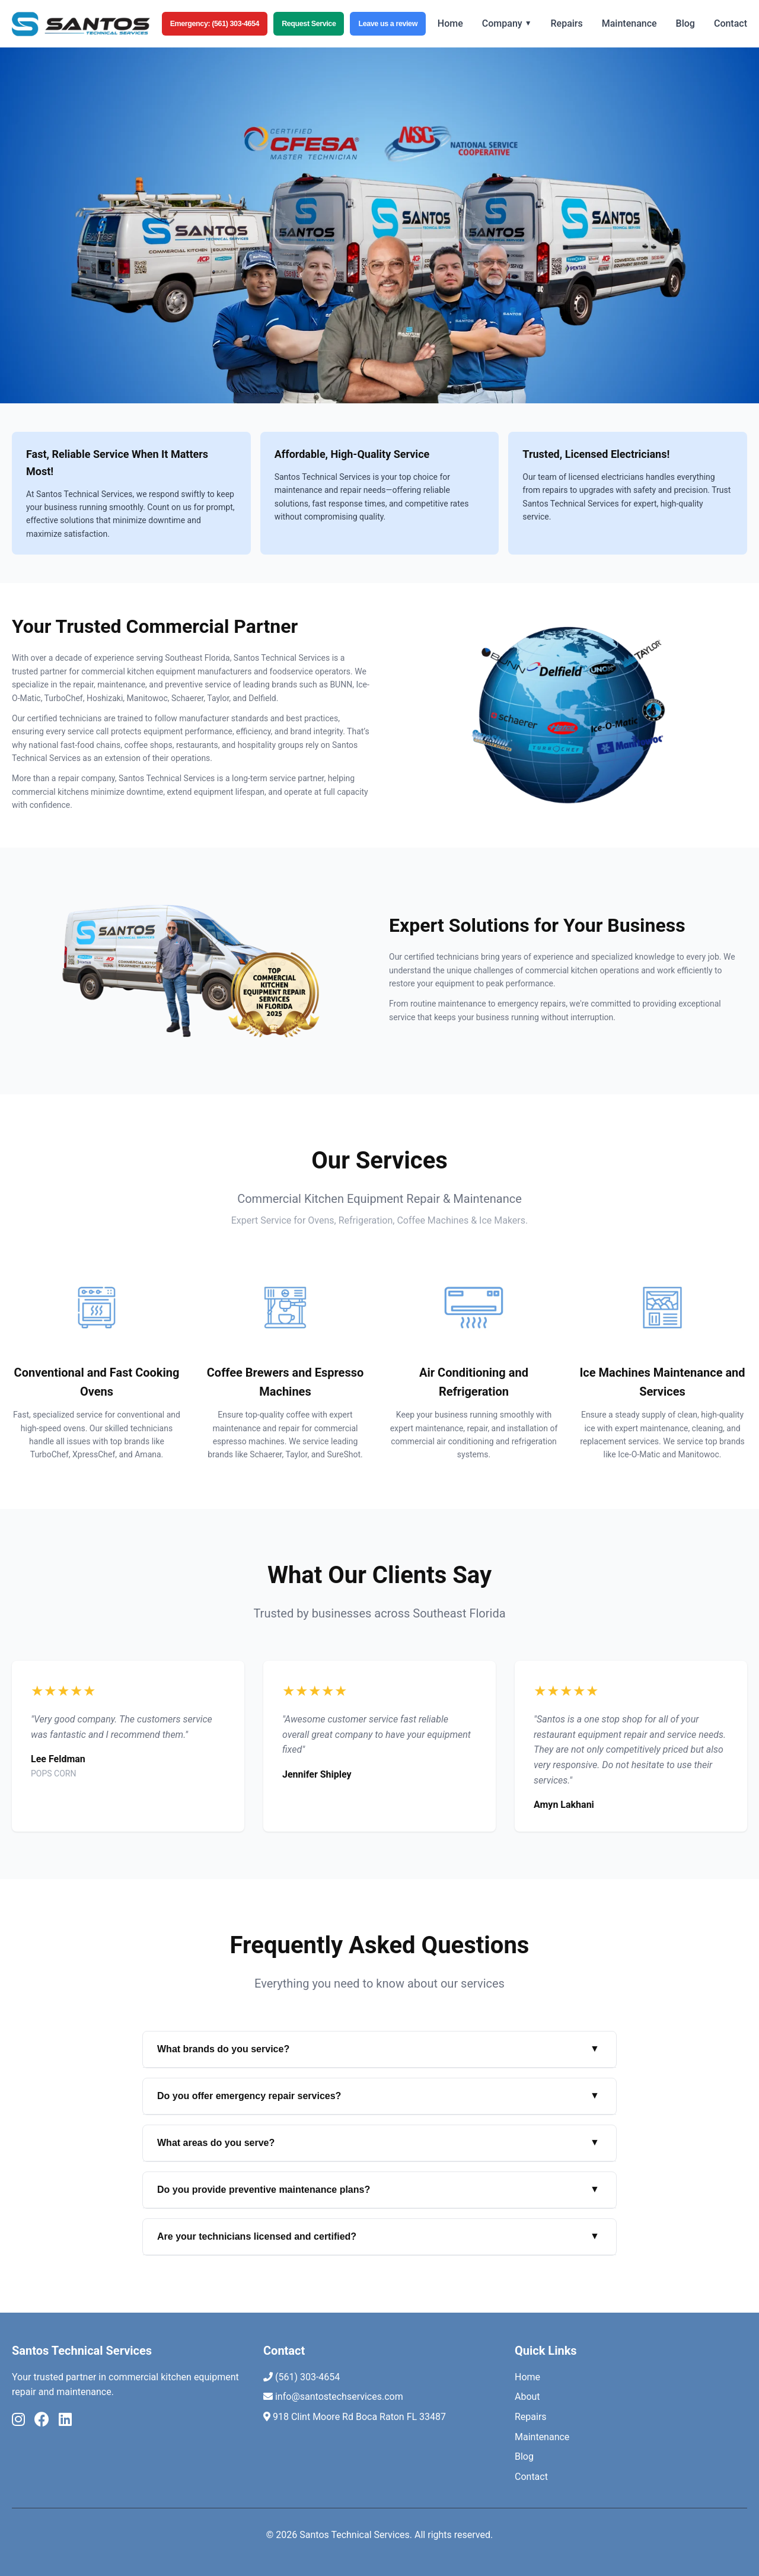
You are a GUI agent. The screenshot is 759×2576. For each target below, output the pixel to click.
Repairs (567, 23)
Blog (685, 23)
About (527, 2396)
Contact (730, 23)
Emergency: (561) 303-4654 (215, 24)
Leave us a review (387, 24)
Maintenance (629, 23)
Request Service (309, 24)
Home (450, 23)
